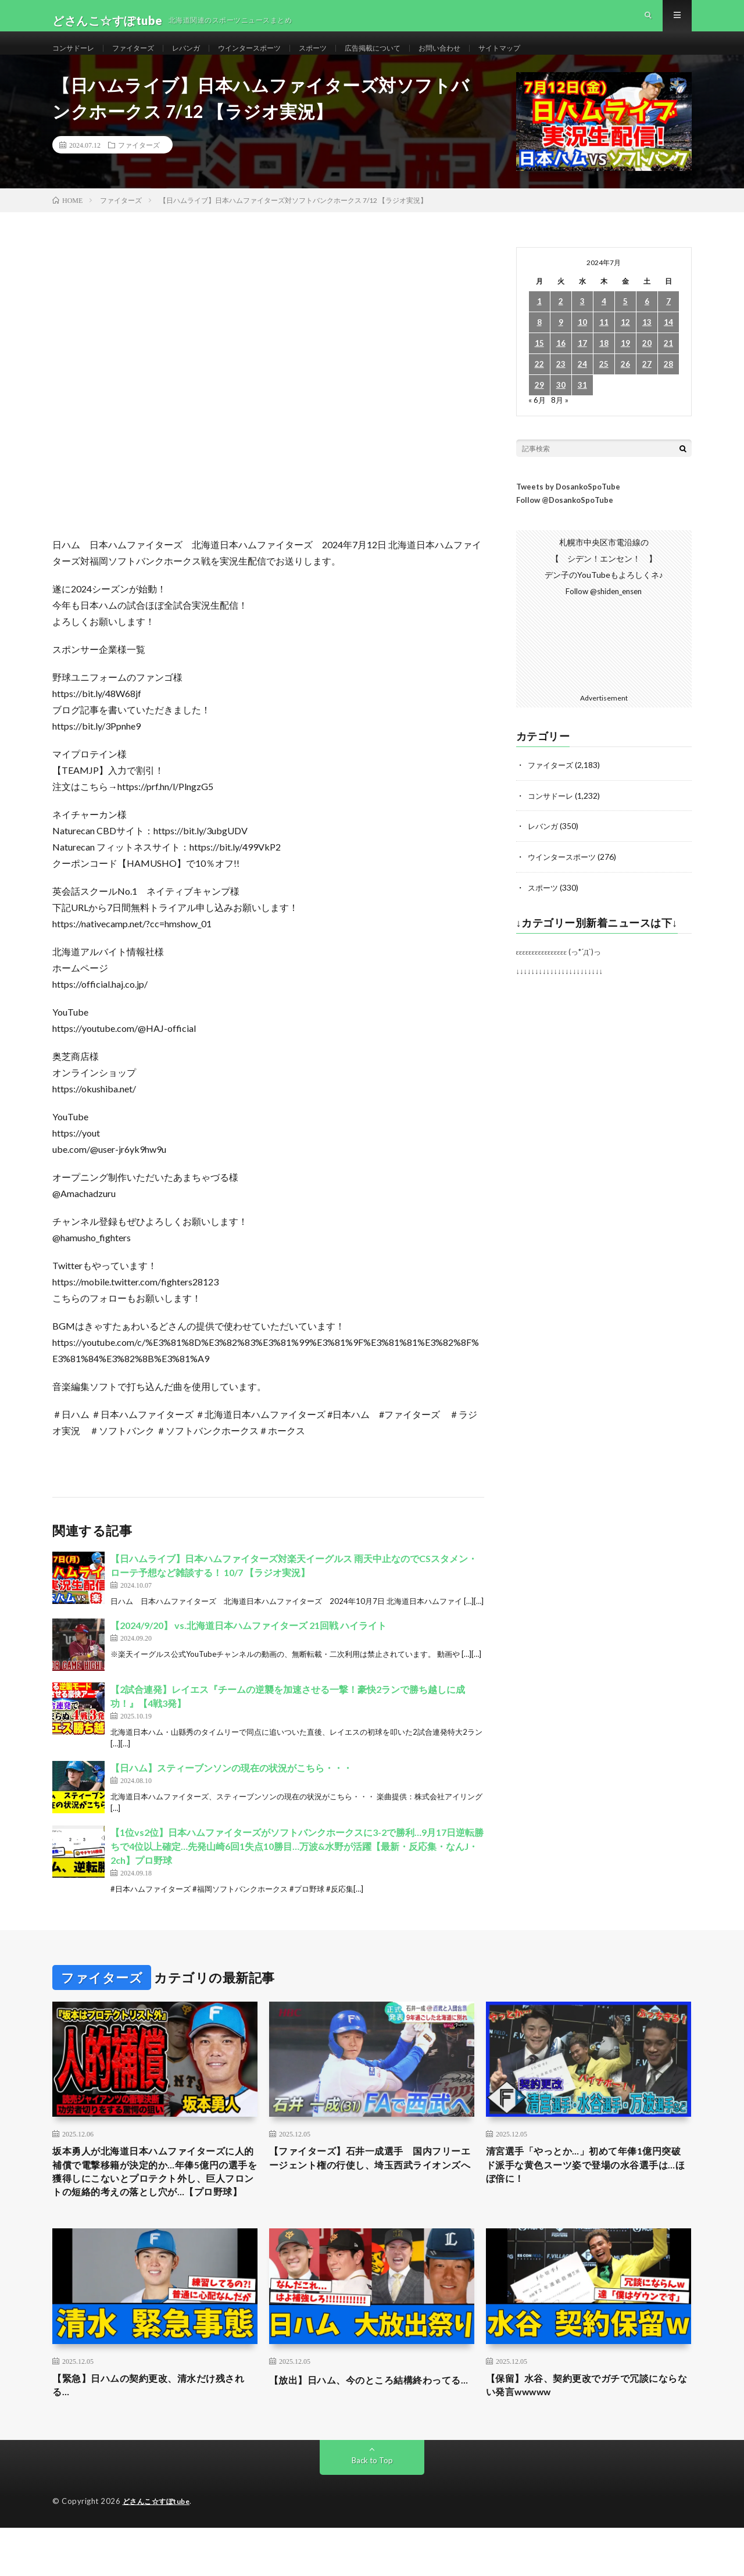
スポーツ (344, 58)
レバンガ (202, 58)
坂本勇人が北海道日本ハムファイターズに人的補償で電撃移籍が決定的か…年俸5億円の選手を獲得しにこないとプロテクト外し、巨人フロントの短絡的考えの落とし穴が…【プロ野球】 (154, 2204)
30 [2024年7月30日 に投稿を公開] (561, 406)
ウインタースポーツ (273, 58)
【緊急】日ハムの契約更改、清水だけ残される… (154, 2432)
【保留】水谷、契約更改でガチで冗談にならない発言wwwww (588, 2432)
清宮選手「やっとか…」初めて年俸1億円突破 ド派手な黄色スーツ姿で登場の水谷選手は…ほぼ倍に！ (588, 2189)
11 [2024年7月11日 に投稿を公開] (604, 343)
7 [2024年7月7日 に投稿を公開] (668, 322)
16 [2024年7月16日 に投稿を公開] (561, 364)
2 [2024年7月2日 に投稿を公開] (561, 322)
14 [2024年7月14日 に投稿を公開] (668, 343)
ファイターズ (143, 58)
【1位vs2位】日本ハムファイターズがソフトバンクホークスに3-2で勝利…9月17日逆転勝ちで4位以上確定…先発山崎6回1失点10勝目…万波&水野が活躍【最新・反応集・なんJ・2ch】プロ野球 (297, 1867)
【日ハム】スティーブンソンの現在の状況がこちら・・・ (231, 1788)
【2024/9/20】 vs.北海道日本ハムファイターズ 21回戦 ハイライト (248, 1646)
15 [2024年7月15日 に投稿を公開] (539, 364)
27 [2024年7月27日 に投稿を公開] (647, 385)
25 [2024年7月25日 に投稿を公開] (604, 385)
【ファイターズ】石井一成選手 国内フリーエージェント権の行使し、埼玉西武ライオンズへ (371, 2189)
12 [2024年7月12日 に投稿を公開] (625, 343)
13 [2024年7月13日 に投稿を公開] (647, 343)
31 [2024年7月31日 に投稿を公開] (582, 406)
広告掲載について (410, 58)
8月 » (561, 421)
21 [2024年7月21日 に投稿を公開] (668, 364)
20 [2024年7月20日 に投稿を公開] (647, 364)
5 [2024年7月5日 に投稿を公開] (625, 322)
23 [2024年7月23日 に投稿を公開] (561, 385)
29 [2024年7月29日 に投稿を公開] (539, 406)
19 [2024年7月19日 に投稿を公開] (625, 364)
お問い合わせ (486, 58)
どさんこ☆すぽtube (159, 2549)
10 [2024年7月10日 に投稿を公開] (582, 343)
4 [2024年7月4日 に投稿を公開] (604, 322)
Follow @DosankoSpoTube (564, 521)
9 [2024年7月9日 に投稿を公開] (561, 343)
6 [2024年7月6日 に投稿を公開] (647, 322)
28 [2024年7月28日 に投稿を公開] (668, 385)
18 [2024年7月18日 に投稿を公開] (604, 364)
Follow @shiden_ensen (604, 612)
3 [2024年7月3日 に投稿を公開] (582, 322)
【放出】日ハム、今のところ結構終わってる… (371, 2432)
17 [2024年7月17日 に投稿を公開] (582, 364)
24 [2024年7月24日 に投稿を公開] (582, 385)
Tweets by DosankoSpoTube (568, 507)
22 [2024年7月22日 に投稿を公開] (539, 385)
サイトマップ (552, 58)
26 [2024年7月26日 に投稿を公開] (625, 385)
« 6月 (537, 421)
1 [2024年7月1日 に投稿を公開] (539, 322)
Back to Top (372, 2509)
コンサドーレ (76, 58)
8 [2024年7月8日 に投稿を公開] (539, 343)
